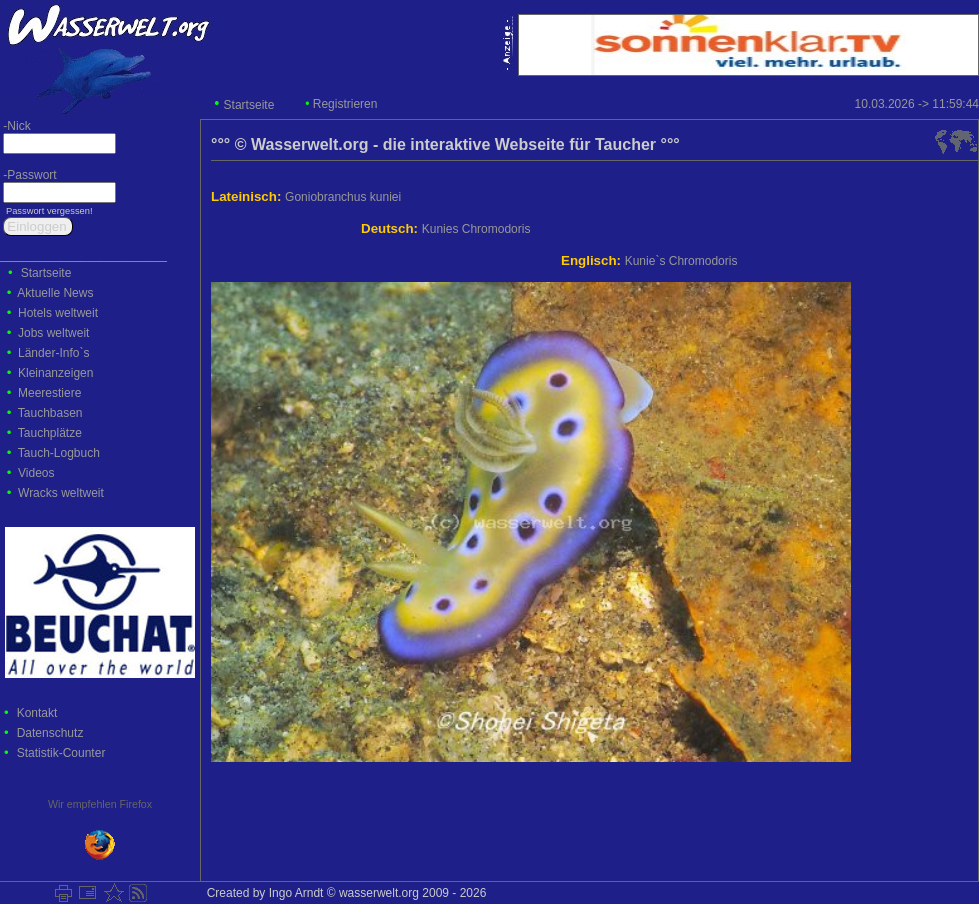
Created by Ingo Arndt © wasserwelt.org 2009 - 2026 (343, 893)
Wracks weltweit (61, 493)
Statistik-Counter (61, 753)
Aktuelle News (55, 293)
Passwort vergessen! (47, 211)
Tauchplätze (50, 433)
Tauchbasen (50, 413)
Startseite (249, 105)
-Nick (15, 126)
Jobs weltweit (53, 333)
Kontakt (37, 713)
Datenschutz (50, 733)
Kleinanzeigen (55, 373)
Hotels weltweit (58, 313)
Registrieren (345, 104)
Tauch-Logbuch (59, 453)
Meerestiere (49, 393)
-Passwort (28, 175)
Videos (36, 473)
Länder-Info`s (53, 353)
